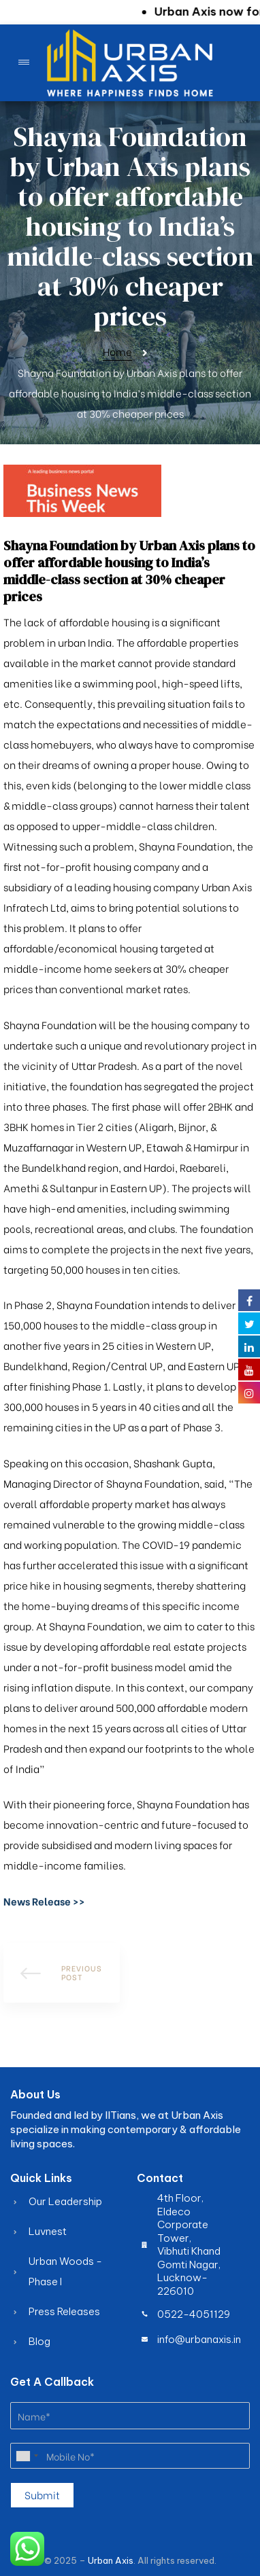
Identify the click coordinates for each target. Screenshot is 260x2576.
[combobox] (26, 2456)
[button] (44, 1900)
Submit (42, 2494)
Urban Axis (110, 2560)
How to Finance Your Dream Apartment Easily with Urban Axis (61, 1973)
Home (117, 351)
